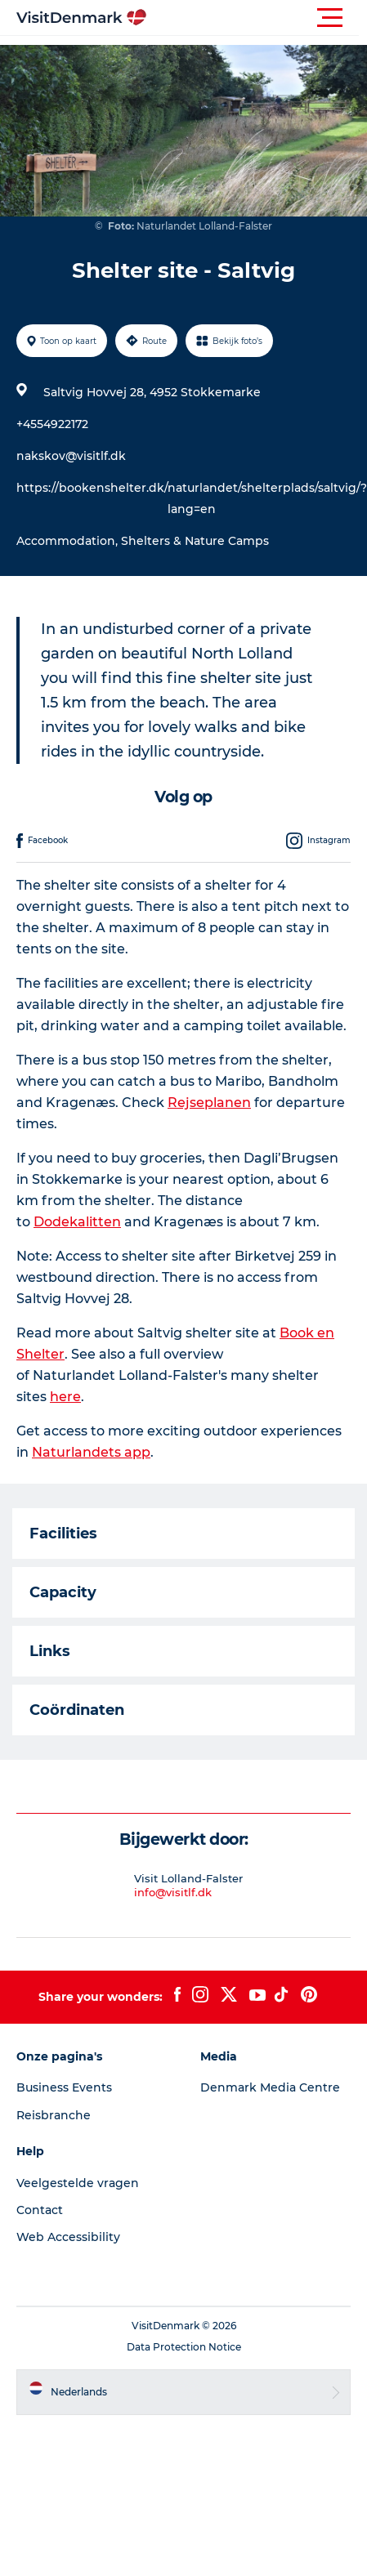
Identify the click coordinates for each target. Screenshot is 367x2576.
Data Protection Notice (184, 2347)
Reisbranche (53, 2115)
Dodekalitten (77, 1222)
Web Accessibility (68, 2237)
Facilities (63, 1533)
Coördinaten (76, 1710)
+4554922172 (52, 424)
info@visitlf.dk (173, 1892)
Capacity (62, 1592)
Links (49, 1651)
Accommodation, (68, 541)
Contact (39, 2210)
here (65, 1396)
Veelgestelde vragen (77, 2183)
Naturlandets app (91, 1452)
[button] (257, 18)
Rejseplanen (209, 1102)
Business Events (64, 2087)
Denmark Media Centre (270, 2087)
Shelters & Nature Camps (195, 541)
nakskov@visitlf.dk (71, 456)
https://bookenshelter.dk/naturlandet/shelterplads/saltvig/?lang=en (191, 498)
